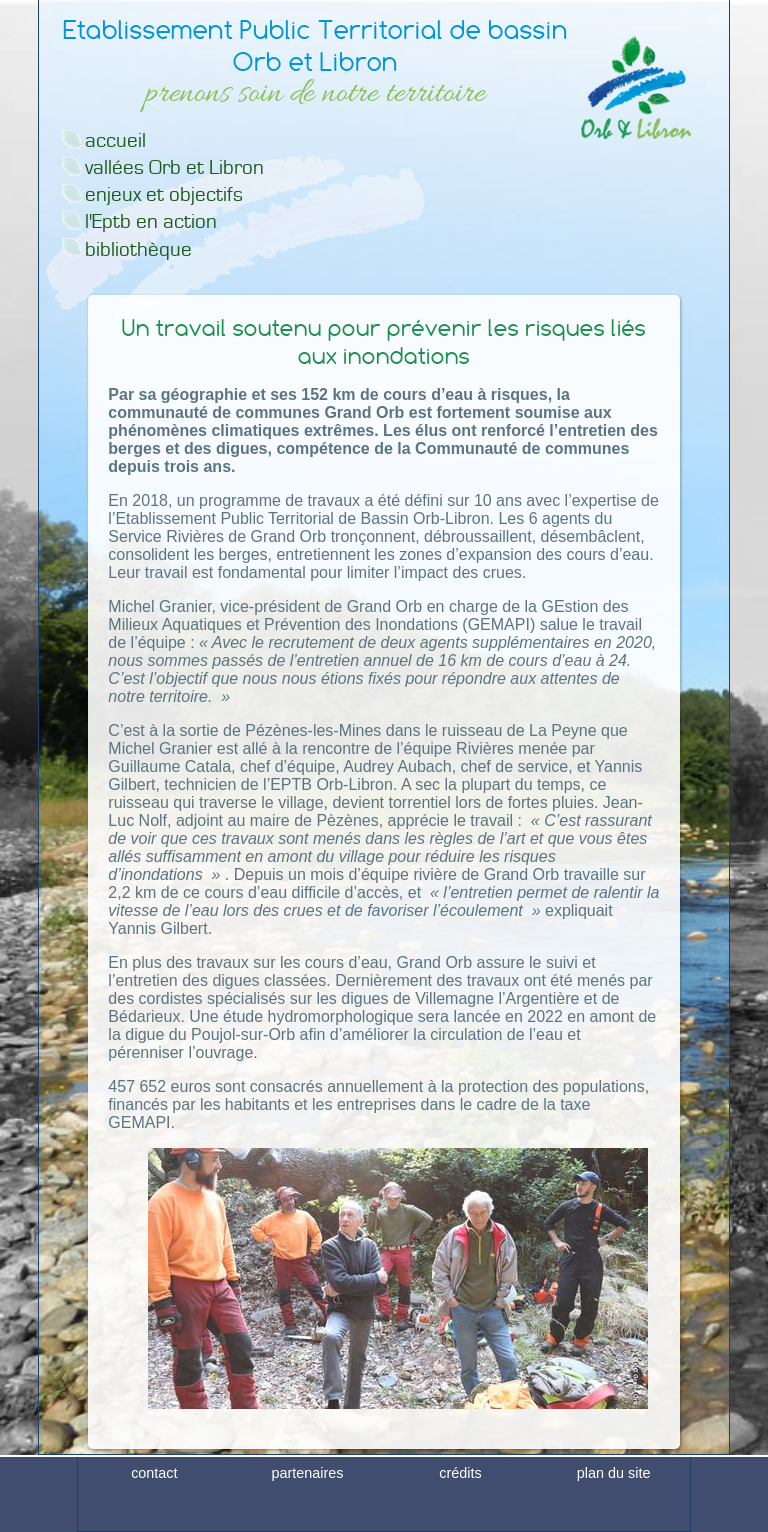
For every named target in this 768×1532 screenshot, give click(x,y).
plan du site (614, 1515)
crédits (460, 1515)
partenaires (307, 1515)
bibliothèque (138, 249)
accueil (115, 140)
